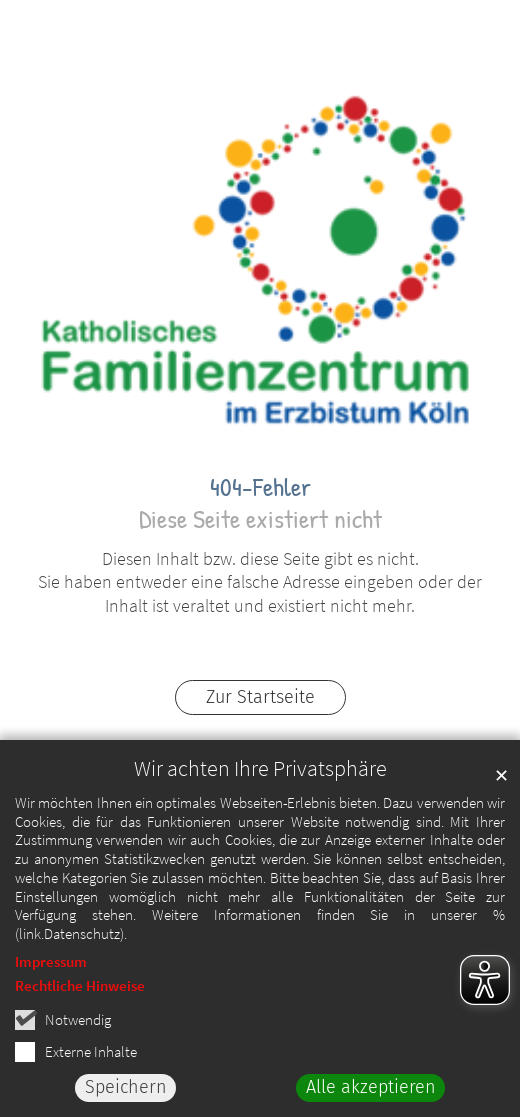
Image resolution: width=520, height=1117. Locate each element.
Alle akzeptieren (371, 1091)
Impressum (51, 964)
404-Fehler (260, 486)
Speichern (126, 1091)
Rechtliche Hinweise (80, 988)
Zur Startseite (260, 697)
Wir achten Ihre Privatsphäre (260, 771)
